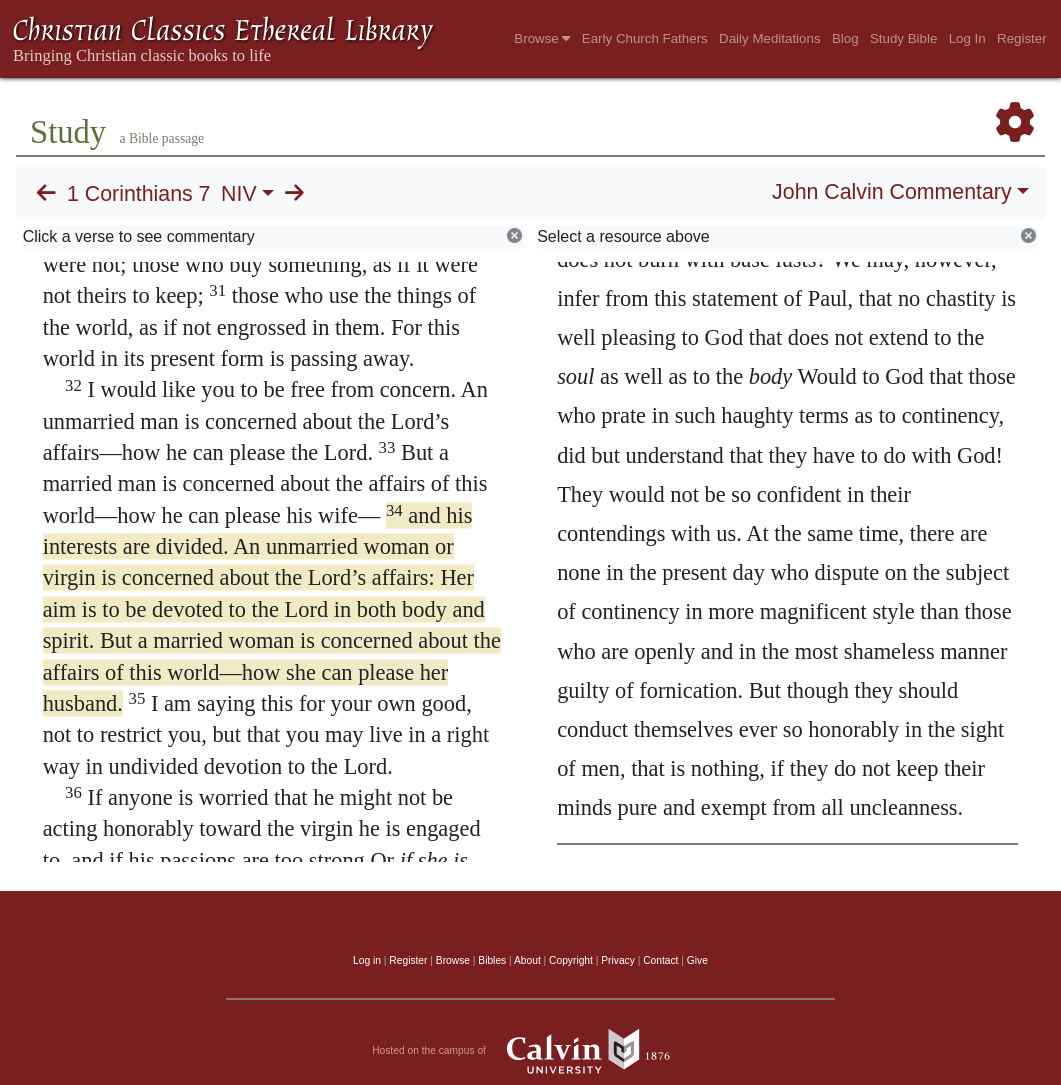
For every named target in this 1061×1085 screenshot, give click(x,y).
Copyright (571, 960)
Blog (845, 38)
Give (697, 960)
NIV (239, 194)
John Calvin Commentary (891, 192)
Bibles (492, 960)
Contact (660, 960)
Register (1022, 38)
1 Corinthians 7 (138, 194)
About (527, 960)
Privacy (618, 960)
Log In (967, 38)
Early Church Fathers (645, 38)
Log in (367, 960)
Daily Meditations (769, 38)
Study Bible (903, 38)
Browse (542, 38)
